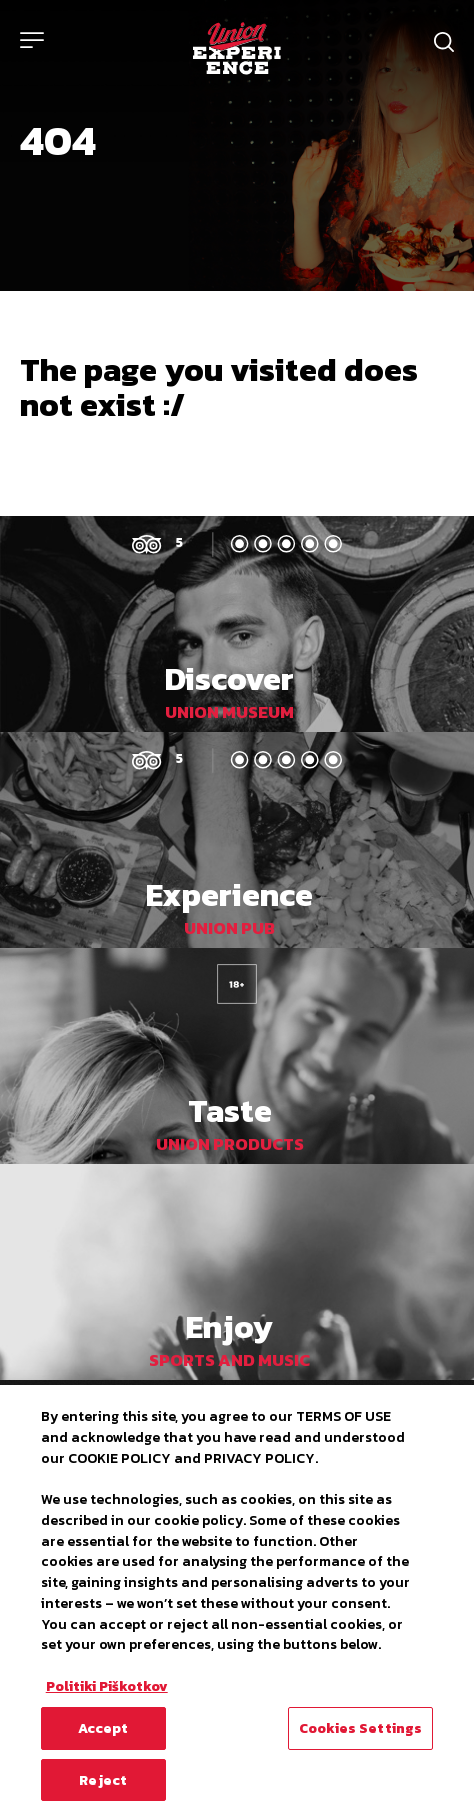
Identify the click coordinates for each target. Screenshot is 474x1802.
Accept (103, 1735)
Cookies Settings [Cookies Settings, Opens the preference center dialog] (360, 1735)
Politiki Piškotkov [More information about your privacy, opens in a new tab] (107, 1693)
